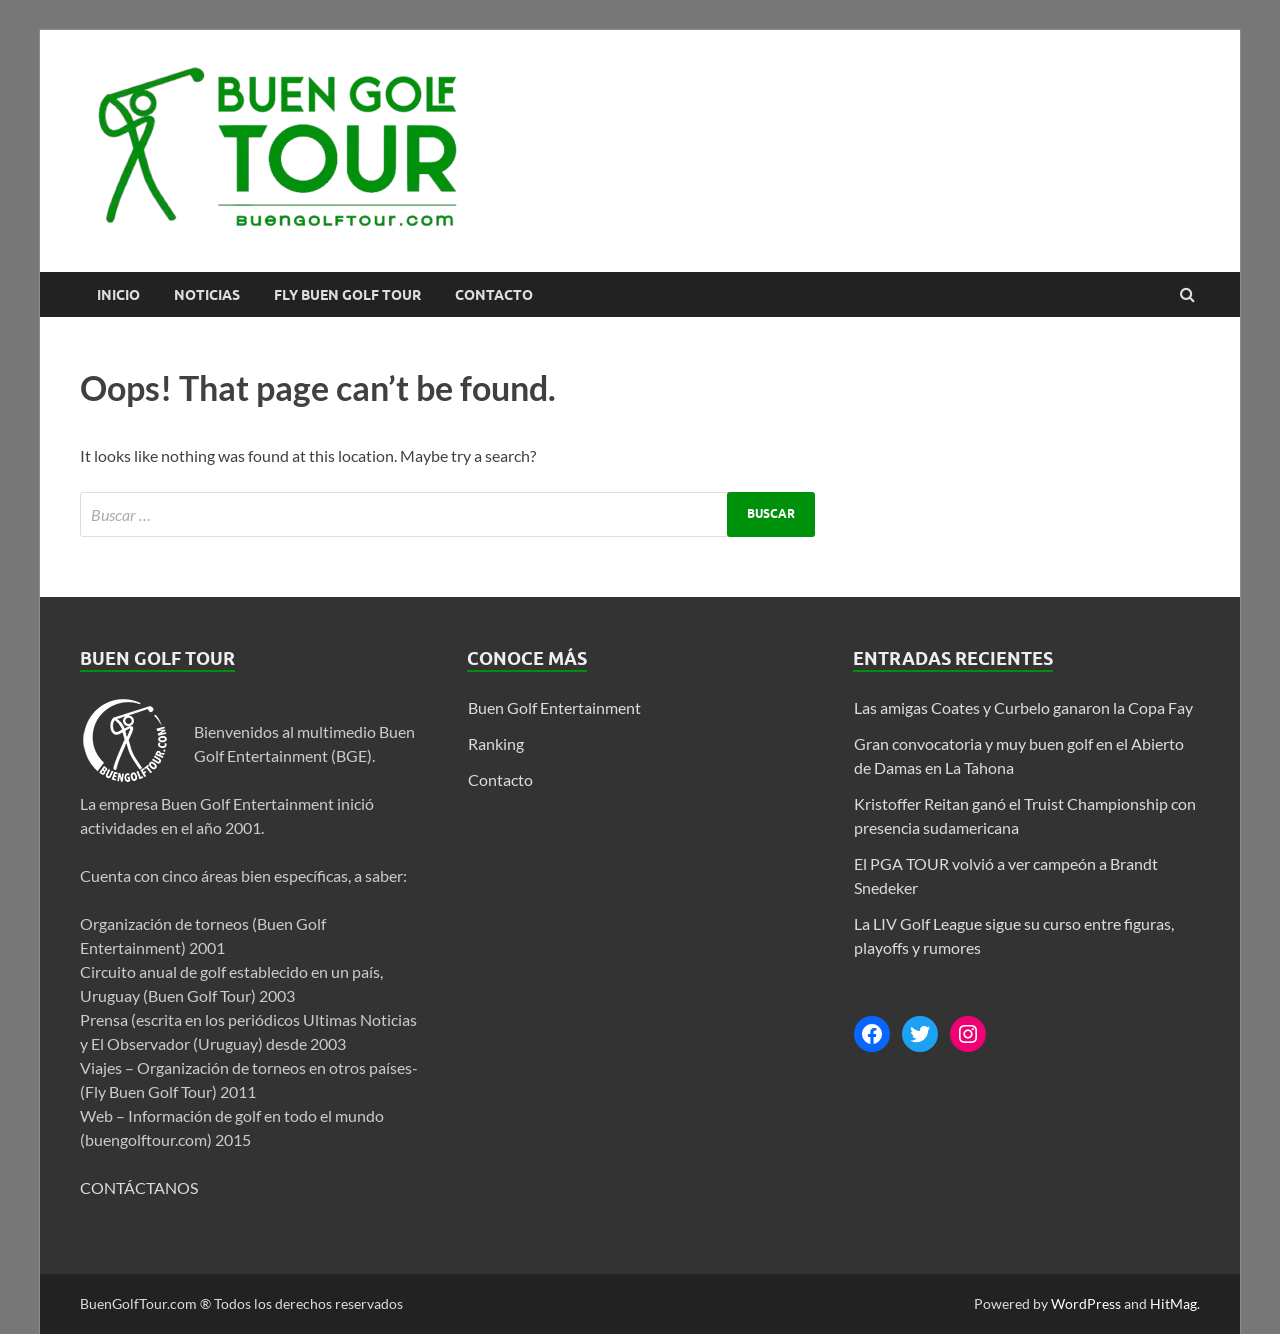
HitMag (1173, 1303)
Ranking (496, 743)
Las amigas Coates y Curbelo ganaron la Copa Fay (1023, 707)
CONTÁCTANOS (139, 1187)
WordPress (1086, 1303)
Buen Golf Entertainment (554, 707)
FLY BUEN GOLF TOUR (347, 295)
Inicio (118, 295)
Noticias (207, 295)
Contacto (494, 295)
